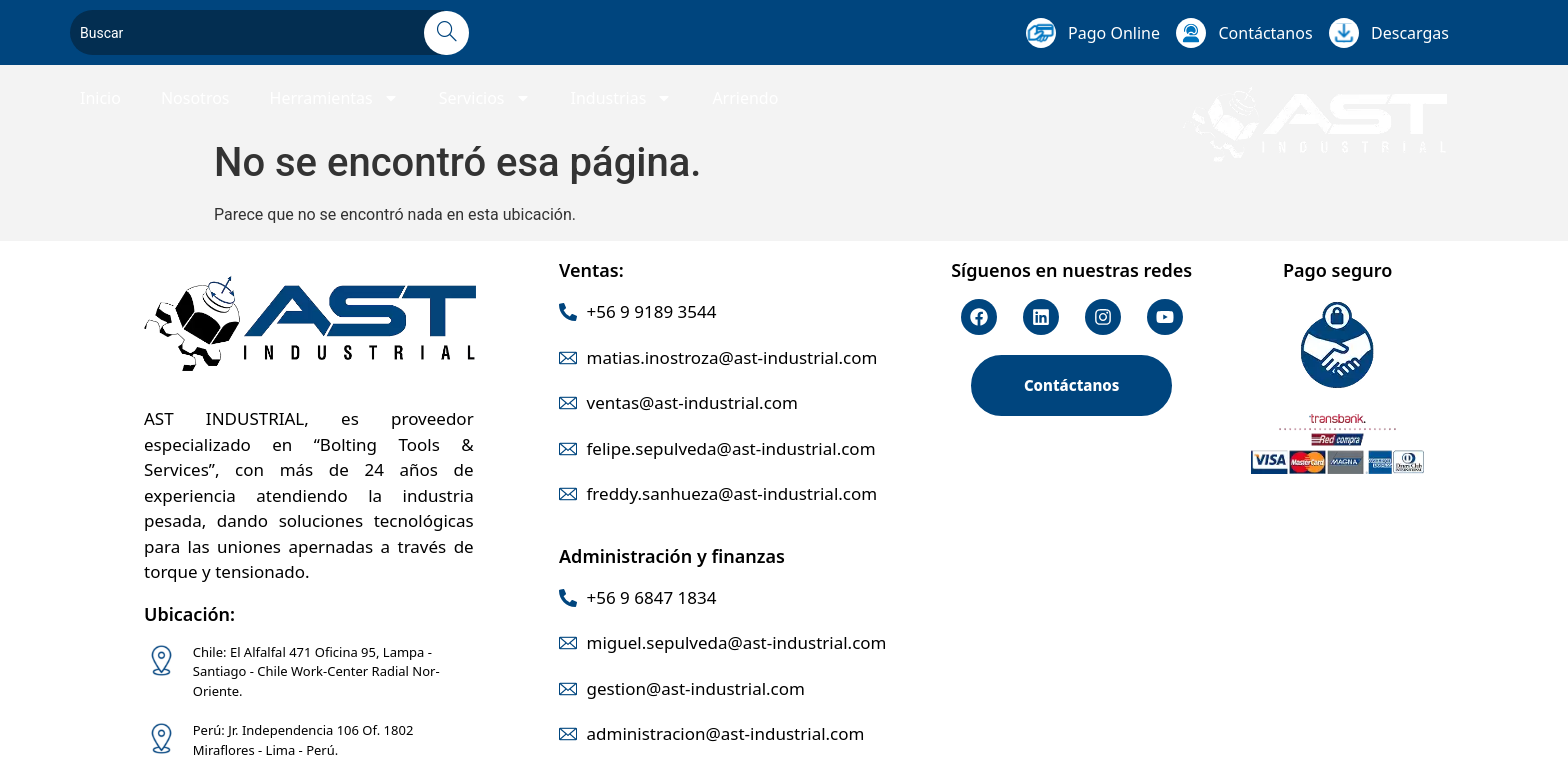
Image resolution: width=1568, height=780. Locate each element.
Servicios (485, 98)
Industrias (622, 98)
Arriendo (745, 98)
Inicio (100, 98)
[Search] (446, 33)
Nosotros (195, 98)
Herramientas (334, 98)
